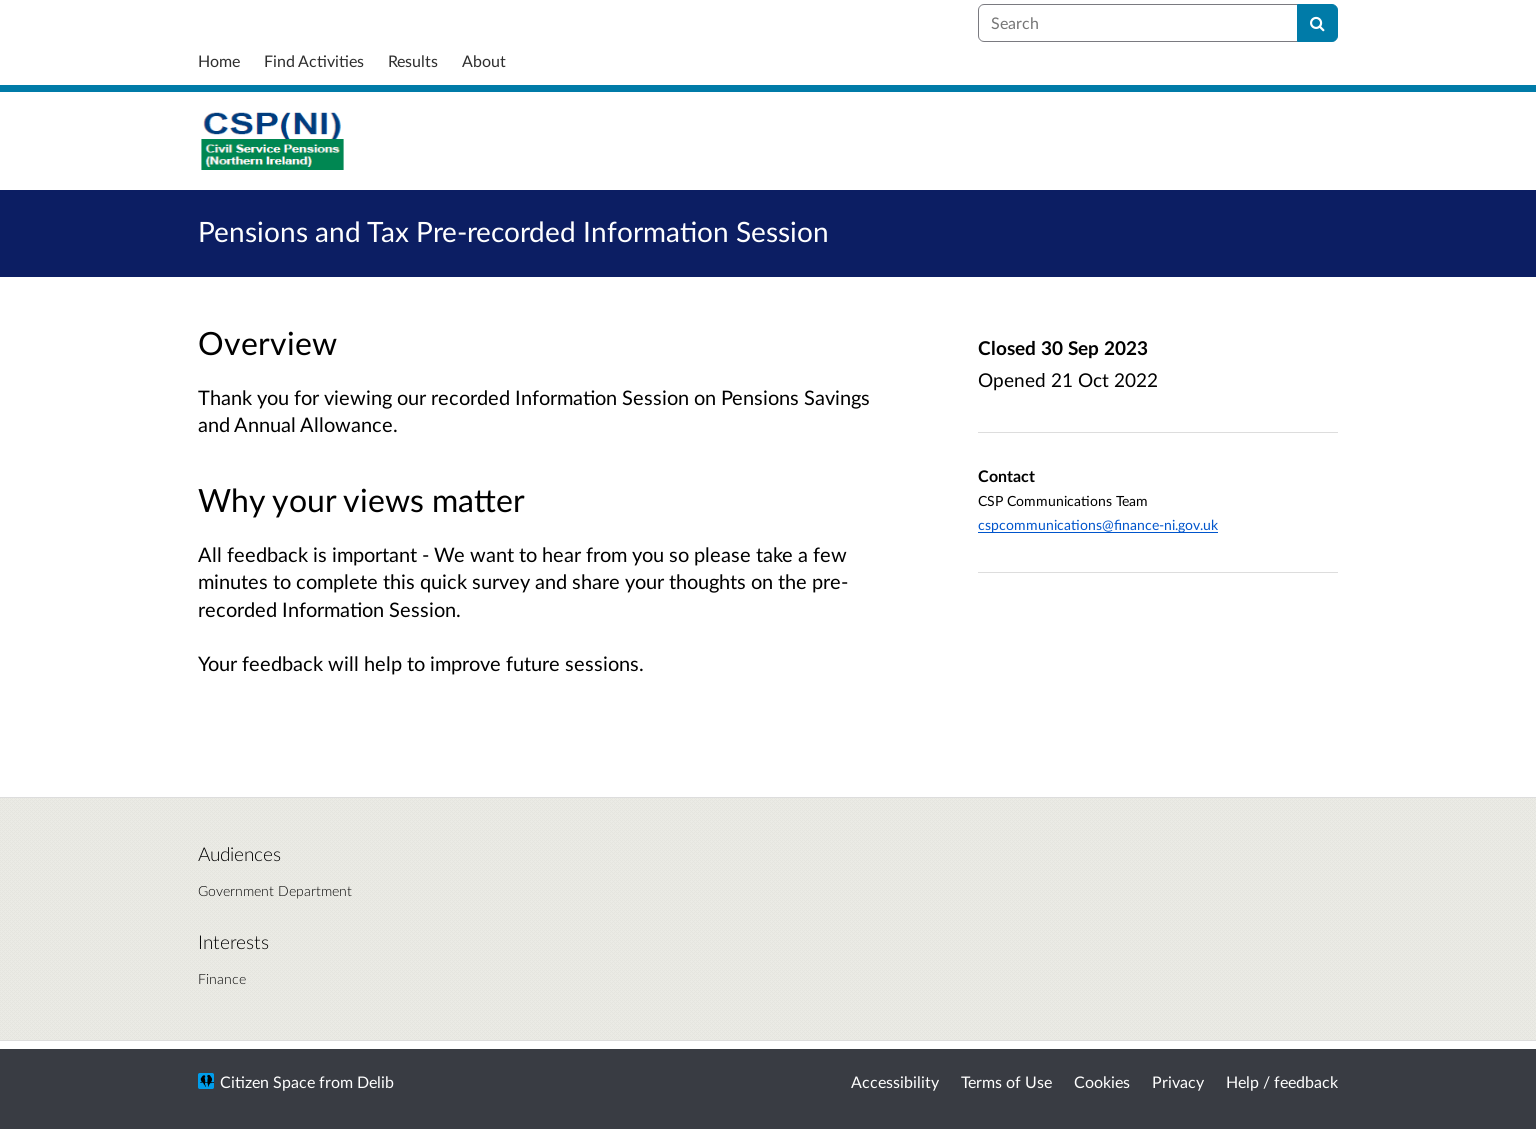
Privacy (1178, 1081)
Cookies (1102, 1081)
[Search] (1317, 23)
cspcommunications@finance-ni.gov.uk (1098, 524)
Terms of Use (1006, 1081)
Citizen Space (267, 1081)
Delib (375, 1081)
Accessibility (895, 1081)
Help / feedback (1282, 1081)
